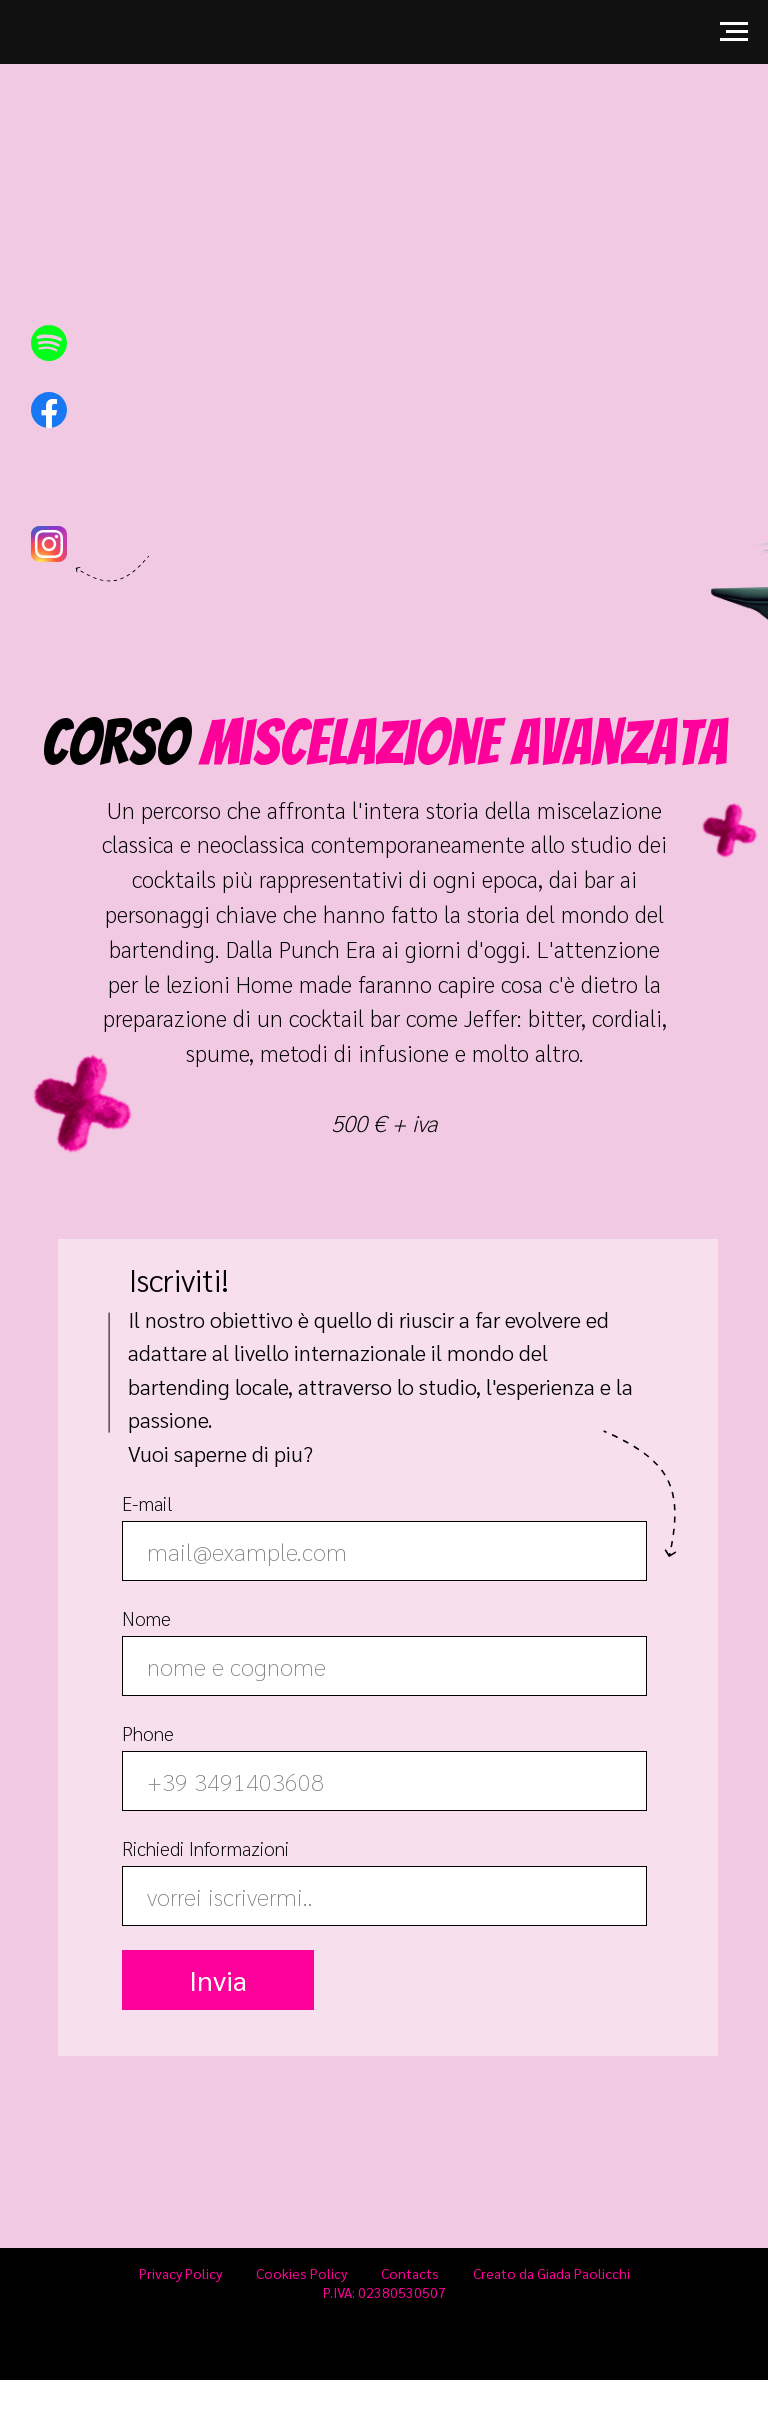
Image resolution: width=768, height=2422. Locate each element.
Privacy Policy (180, 2273)
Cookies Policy (301, 2273)
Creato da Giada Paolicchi (551, 2273)
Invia (218, 1979)
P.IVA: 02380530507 (384, 2292)
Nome (146, 1617)
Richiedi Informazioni (205, 1847)
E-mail (147, 1502)
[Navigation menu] (734, 32)
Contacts (410, 2273)
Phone (148, 1732)
